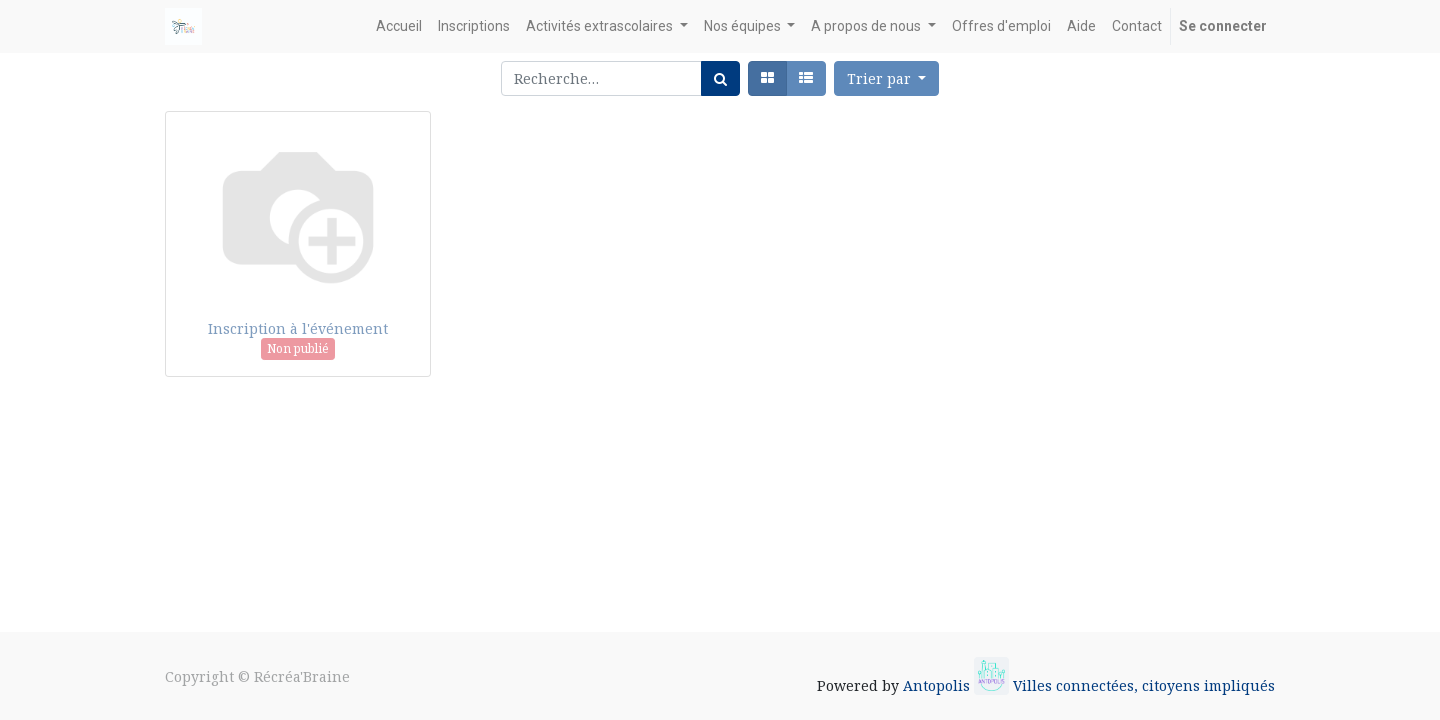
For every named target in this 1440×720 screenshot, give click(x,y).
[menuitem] (399, 26)
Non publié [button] (298, 348)
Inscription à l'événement (298, 328)
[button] (887, 78)
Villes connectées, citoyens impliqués (1144, 685)
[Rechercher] (720, 78)
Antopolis (938, 685)
